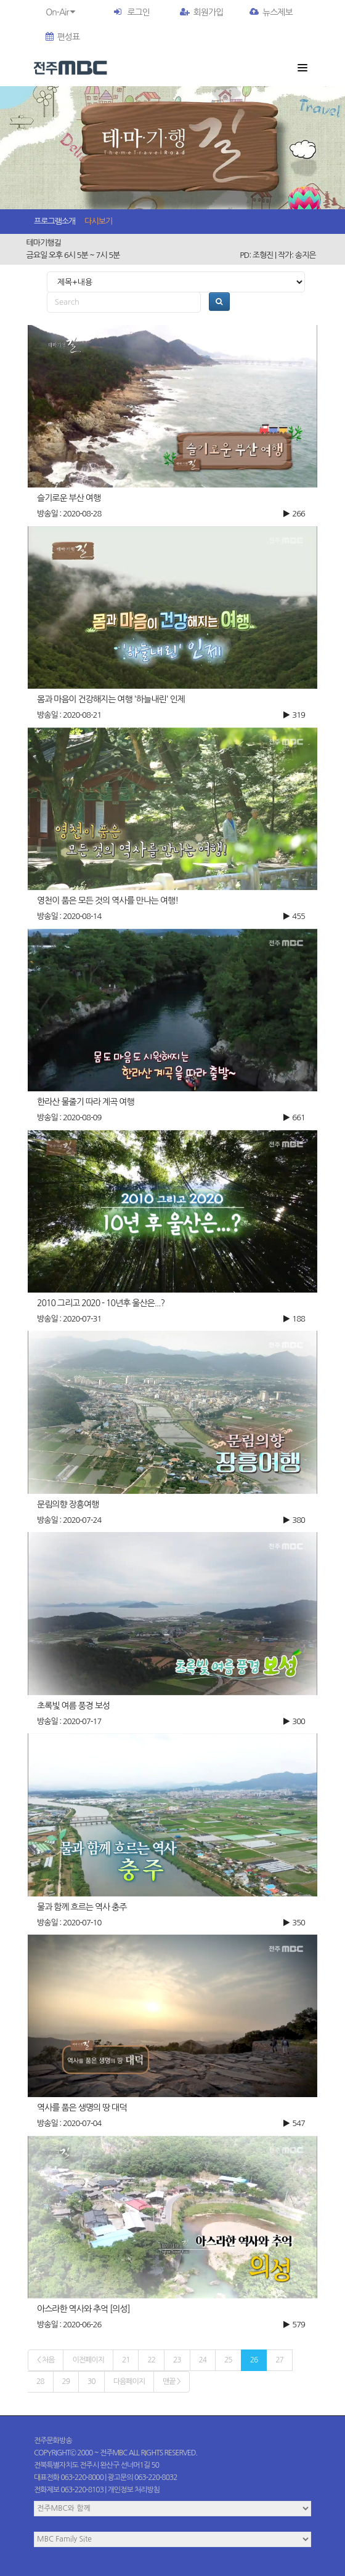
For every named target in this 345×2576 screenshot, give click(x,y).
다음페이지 (129, 2381)
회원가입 (202, 12)
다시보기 (98, 221)
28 (40, 2381)
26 (254, 2360)
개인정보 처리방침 (134, 2490)
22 (151, 2360)
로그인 (138, 12)
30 (91, 2381)
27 (279, 2360)
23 (177, 2360)
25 (228, 2360)
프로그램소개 (54, 221)
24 (203, 2360)
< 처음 (45, 2360)
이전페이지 (88, 2360)
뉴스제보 (271, 12)
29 (66, 2381)
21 (126, 2360)
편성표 (62, 37)
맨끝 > (171, 2381)
